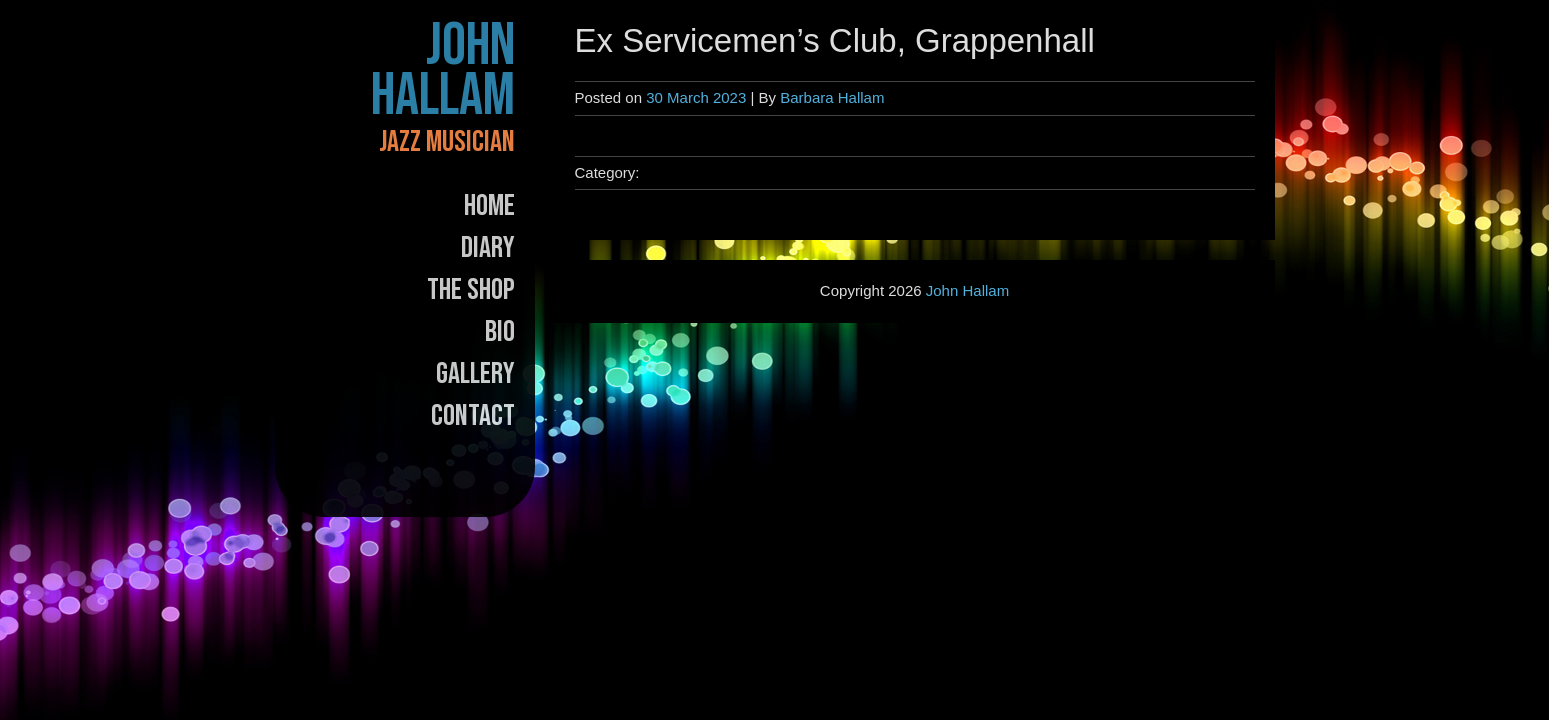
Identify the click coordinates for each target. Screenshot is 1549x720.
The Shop (471, 290)
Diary (488, 248)
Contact (473, 416)
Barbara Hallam (832, 97)
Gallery (475, 374)
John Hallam (443, 71)
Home (489, 206)
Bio (500, 332)
